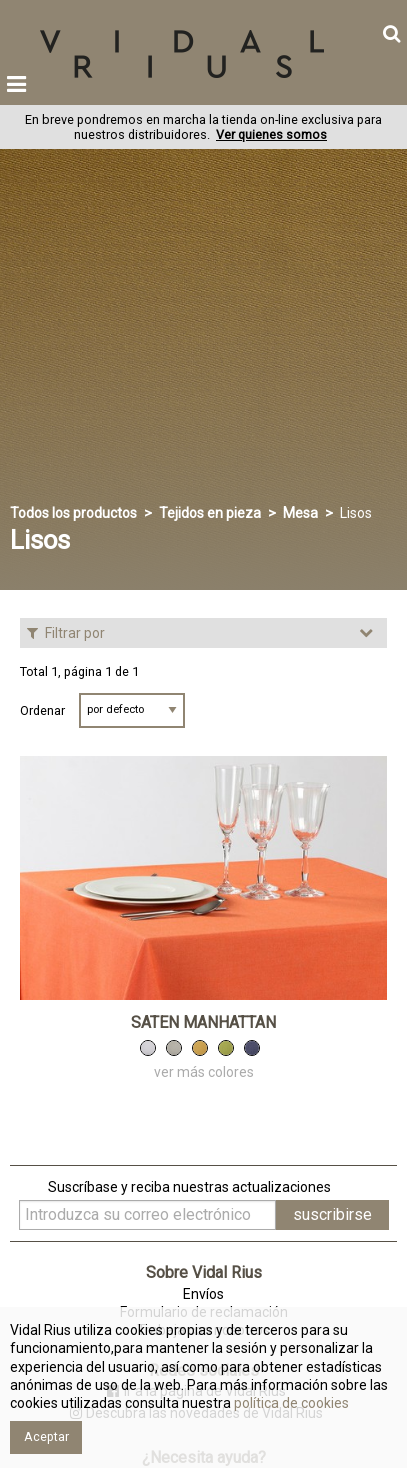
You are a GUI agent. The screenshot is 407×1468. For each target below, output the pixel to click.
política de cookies (290, 1403)
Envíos (203, 1294)
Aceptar (46, 1436)
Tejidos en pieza (210, 513)
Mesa (300, 513)
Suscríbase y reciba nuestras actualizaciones (189, 1187)
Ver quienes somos (271, 134)
